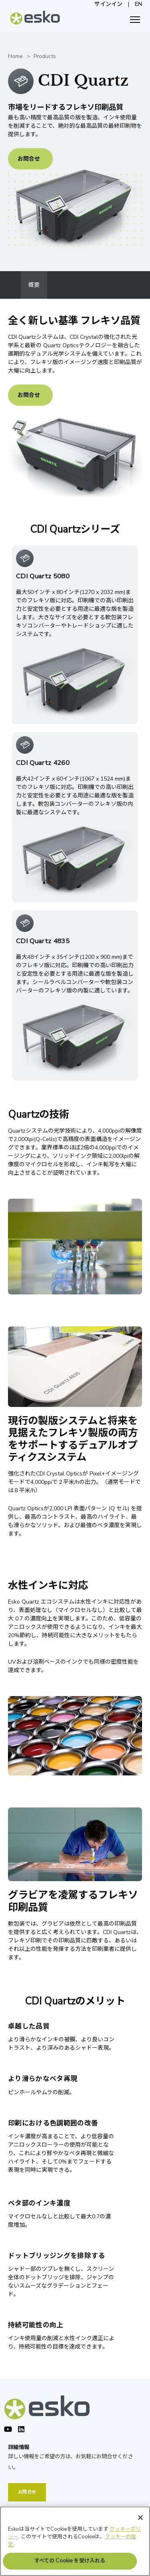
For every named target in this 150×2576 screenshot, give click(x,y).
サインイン (108, 4)
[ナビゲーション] (135, 19)
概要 (34, 285)
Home (15, 56)
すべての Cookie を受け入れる (69, 2564)
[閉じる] (140, 2521)
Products (45, 56)
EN (138, 4)
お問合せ (29, 159)
